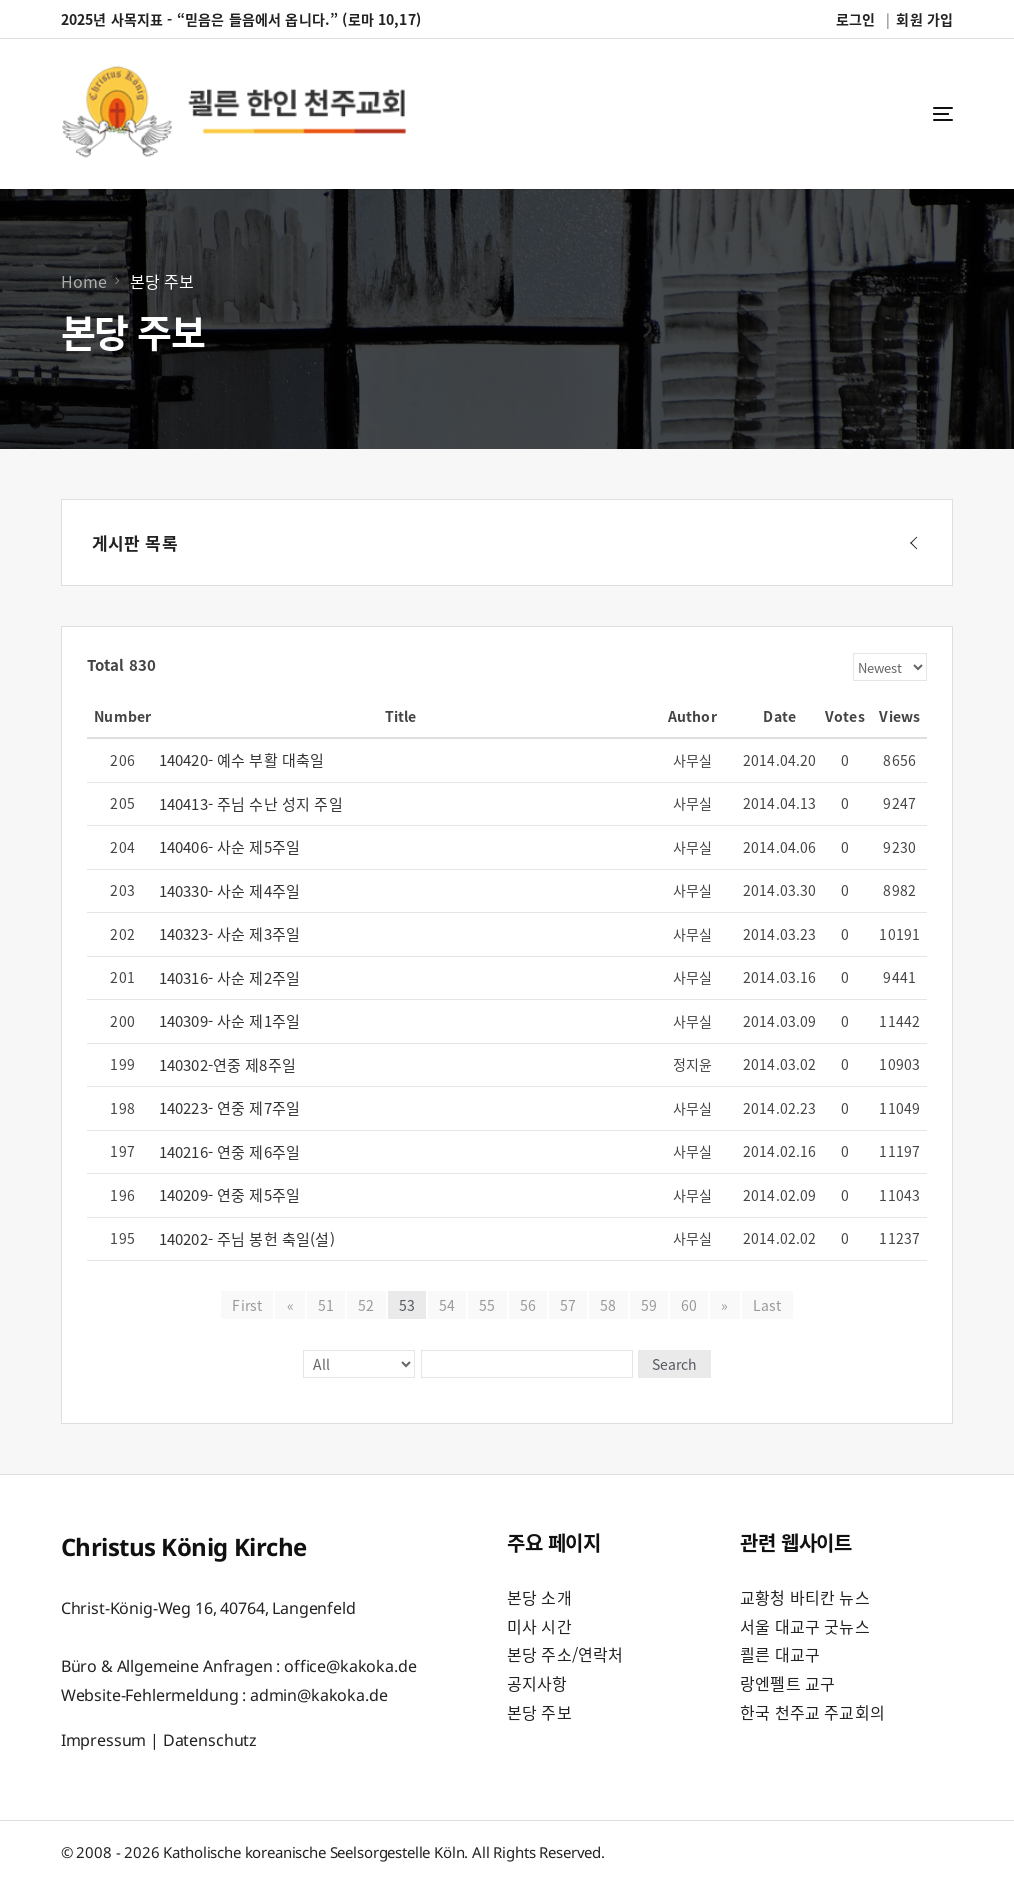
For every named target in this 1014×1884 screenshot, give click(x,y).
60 (689, 1305)
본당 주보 (539, 1712)
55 (487, 1305)
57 (568, 1305)
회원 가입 (924, 19)
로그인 (855, 19)
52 (366, 1305)
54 (447, 1305)
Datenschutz (210, 1740)
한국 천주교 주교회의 (812, 1712)
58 (608, 1305)
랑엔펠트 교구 (787, 1683)
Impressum (104, 1740)
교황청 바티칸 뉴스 (805, 1597)
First (248, 1305)
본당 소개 (539, 1597)
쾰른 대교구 (780, 1654)
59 (649, 1305)
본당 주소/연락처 (565, 1654)
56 (528, 1305)
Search (673, 1364)
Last (766, 1305)
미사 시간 (539, 1626)
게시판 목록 (135, 542)
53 (407, 1305)
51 (326, 1305)
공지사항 (537, 1683)
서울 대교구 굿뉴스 (805, 1626)
